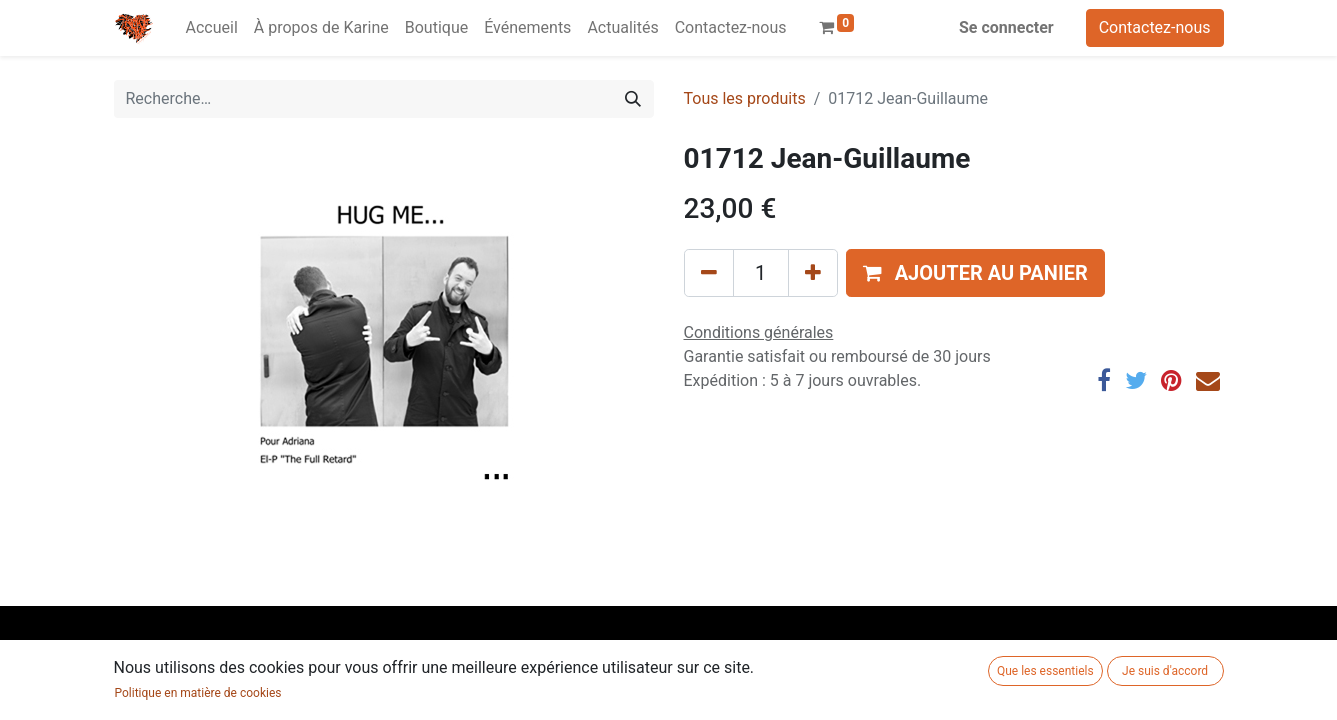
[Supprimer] (709, 273)
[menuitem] (212, 28)
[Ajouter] (813, 273)
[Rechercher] (633, 99)
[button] (975, 273)
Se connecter (1006, 27)
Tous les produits (745, 98)
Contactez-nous (1155, 27)
